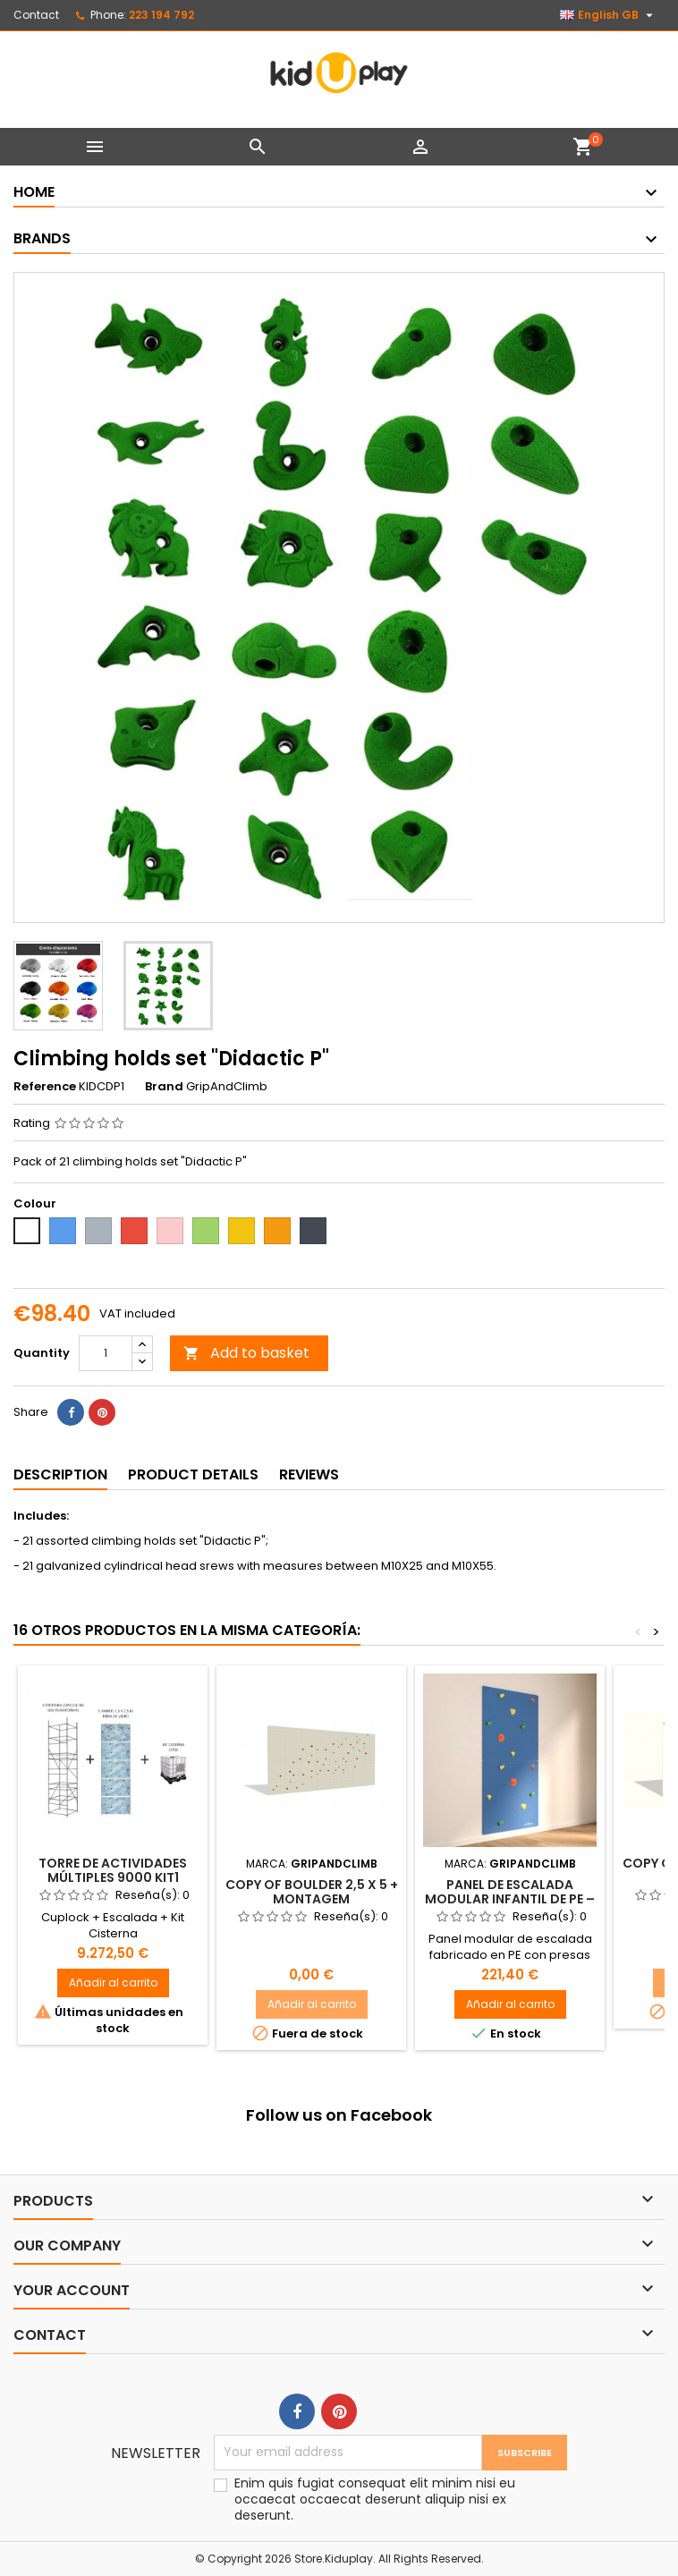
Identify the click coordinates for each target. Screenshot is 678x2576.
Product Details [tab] (193, 1474)
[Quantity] (105, 1353)
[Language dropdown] (608, 15)
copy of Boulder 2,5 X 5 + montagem (311, 1892)
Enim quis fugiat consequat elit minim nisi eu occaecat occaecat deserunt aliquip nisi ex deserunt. (374, 2499)
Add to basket (246, 1353)
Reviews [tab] (309, 1474)
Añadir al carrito (113, 1982)
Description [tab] (60, 1474)
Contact (36, 14)
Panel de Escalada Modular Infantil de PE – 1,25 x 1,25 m (510, 1899)
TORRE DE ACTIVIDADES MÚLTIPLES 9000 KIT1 (112, 1870)
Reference (44, 1087)
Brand (164, 1087)
